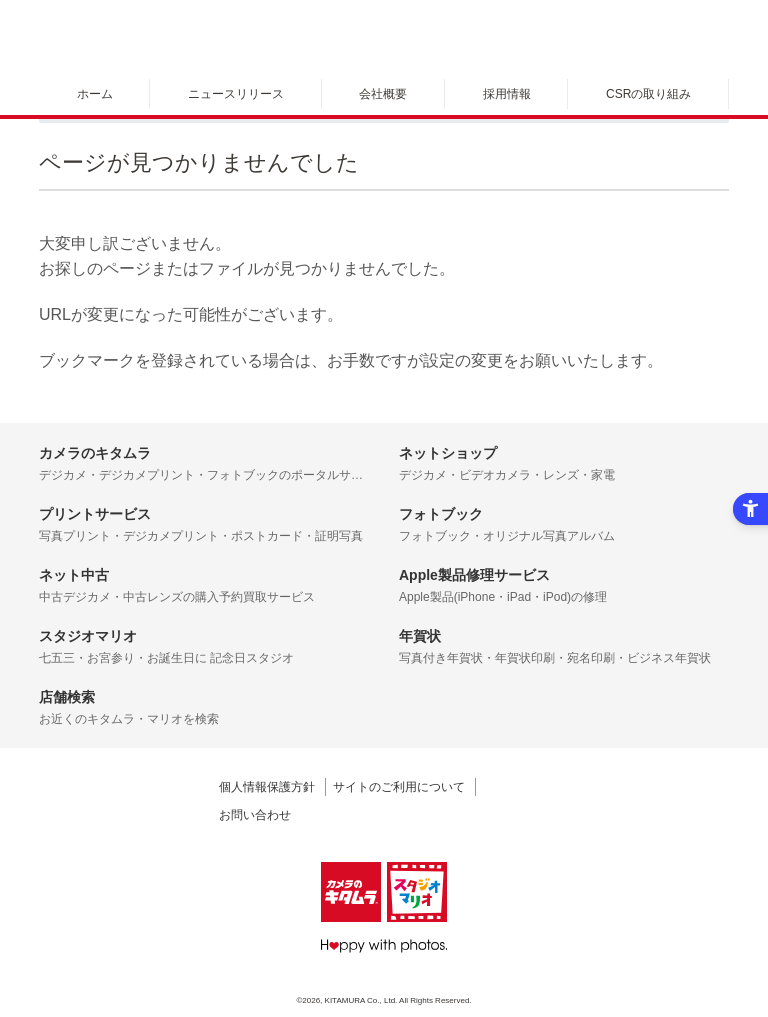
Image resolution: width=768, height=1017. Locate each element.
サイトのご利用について (399, 787)
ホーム (95, 94)
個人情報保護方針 (267, 787)
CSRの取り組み (648, 94)
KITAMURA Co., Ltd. (361, 1000)
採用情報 (507, 94)
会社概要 (383, 94)
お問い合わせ (255, 815)
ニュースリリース (236, 94)
